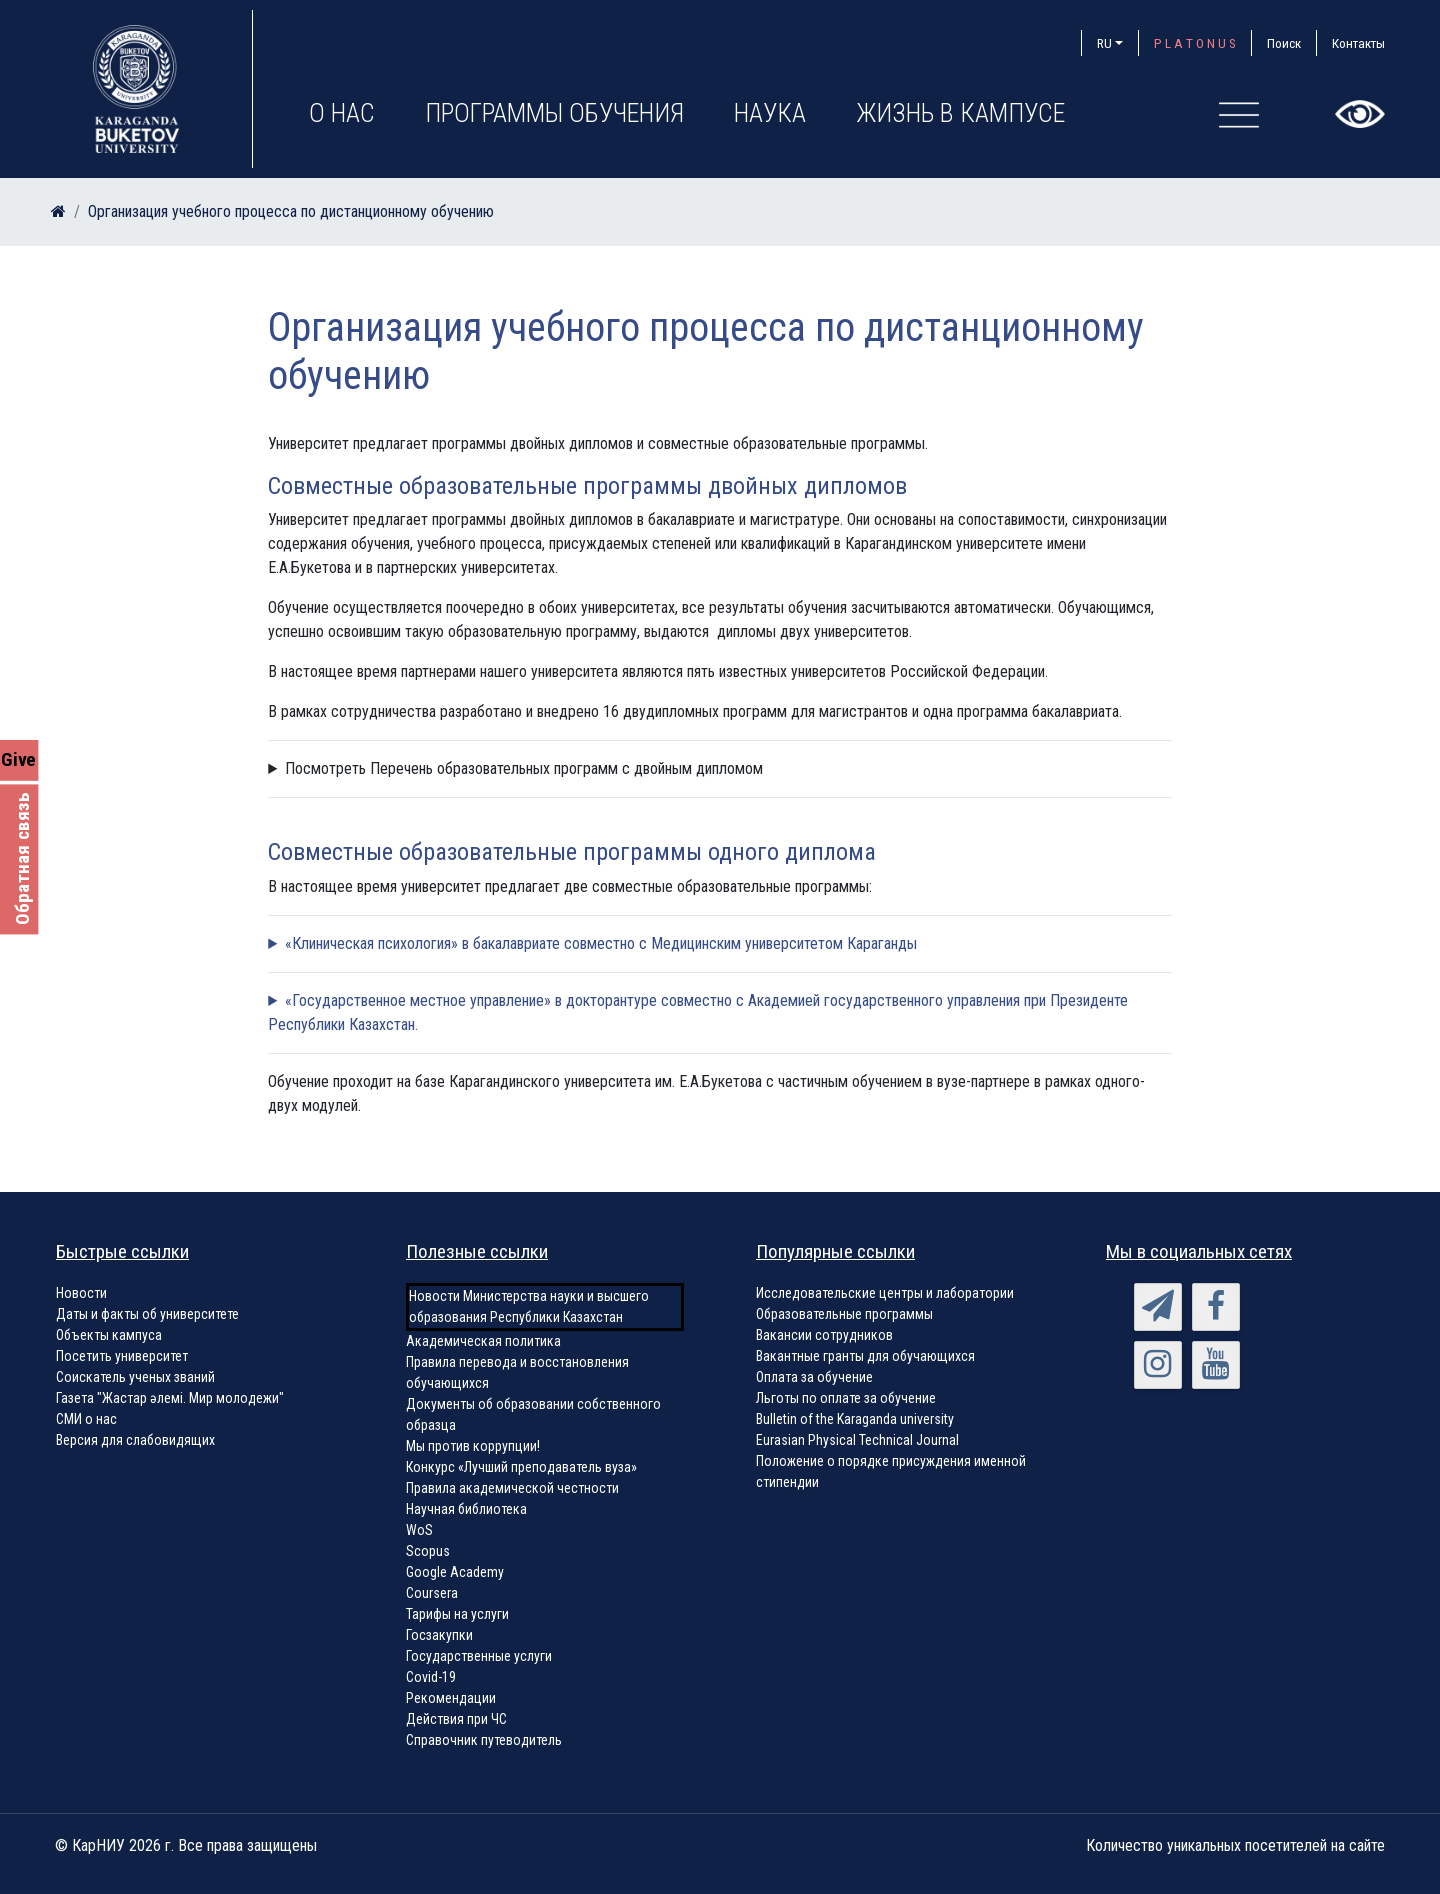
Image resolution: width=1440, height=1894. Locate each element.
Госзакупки (439, 1635)
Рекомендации (451, 1698)
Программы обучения (554, 113)
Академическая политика (483, 1341)
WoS (419, 1530)
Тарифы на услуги (457, 1614)
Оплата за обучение (814, 1377)
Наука (770, 113)
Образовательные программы (844, 1314)
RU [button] (1104, 43)
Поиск (1284, 43)
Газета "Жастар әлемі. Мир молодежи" (170, 1398)
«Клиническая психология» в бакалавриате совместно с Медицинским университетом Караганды (601, 943)
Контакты (1358, 43)
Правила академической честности (512, 1488)
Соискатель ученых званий (135, 1377)
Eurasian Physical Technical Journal (857, 1440)
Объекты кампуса (109, 1335)
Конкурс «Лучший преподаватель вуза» (521, 1467)
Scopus (428, 1551)
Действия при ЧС (456, 1719)
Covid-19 (431, 1677)
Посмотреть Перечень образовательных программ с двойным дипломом (524, 768)
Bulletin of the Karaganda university (855, 1419)
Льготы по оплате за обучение (846, 1398)
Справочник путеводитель (484, 1740)
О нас (342, 113)
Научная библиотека (466, 1509)
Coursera (432, 1593)
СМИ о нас (86, 1419)
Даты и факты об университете (147, 1314)
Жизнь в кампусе (960, 113)
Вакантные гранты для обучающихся (865, 1356)
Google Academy (455, 1572)
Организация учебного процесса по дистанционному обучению (291, 211)
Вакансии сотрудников (824, 1335)
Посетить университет (122, 1356)
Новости (81, 1293)
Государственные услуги (479, 1656)
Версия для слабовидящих (135, 1440)
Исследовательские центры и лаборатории (885, 1293)
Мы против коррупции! (473, 1446)
